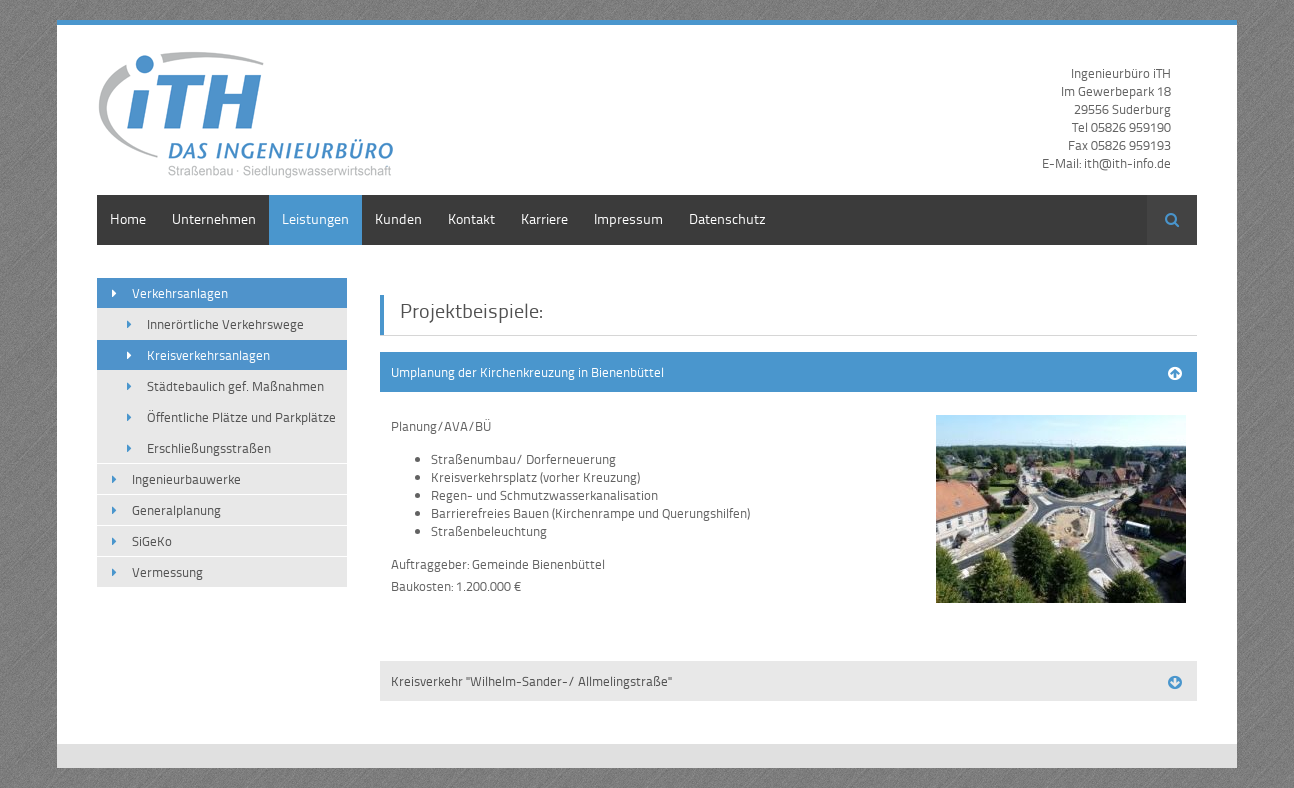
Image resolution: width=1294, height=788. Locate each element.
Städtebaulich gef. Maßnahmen (235, 386)
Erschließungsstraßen (209, 448)
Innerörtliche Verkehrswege (225, 324)
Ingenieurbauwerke (186, 479)
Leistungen (315, 218)
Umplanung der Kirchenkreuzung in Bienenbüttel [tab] (527, 372)
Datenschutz (727, 218)
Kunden (398, 218)
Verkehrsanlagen (180, 293)
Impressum (628, 218)
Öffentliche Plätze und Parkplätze (241, 417)
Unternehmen (214, 218)
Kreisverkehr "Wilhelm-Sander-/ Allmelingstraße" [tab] (531, 681)
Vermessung (167, 572)
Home (128, 218)
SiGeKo (152, 541)
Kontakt (471, 218)
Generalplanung (176, 510)
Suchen (1172, 220)
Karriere (544, 218)
